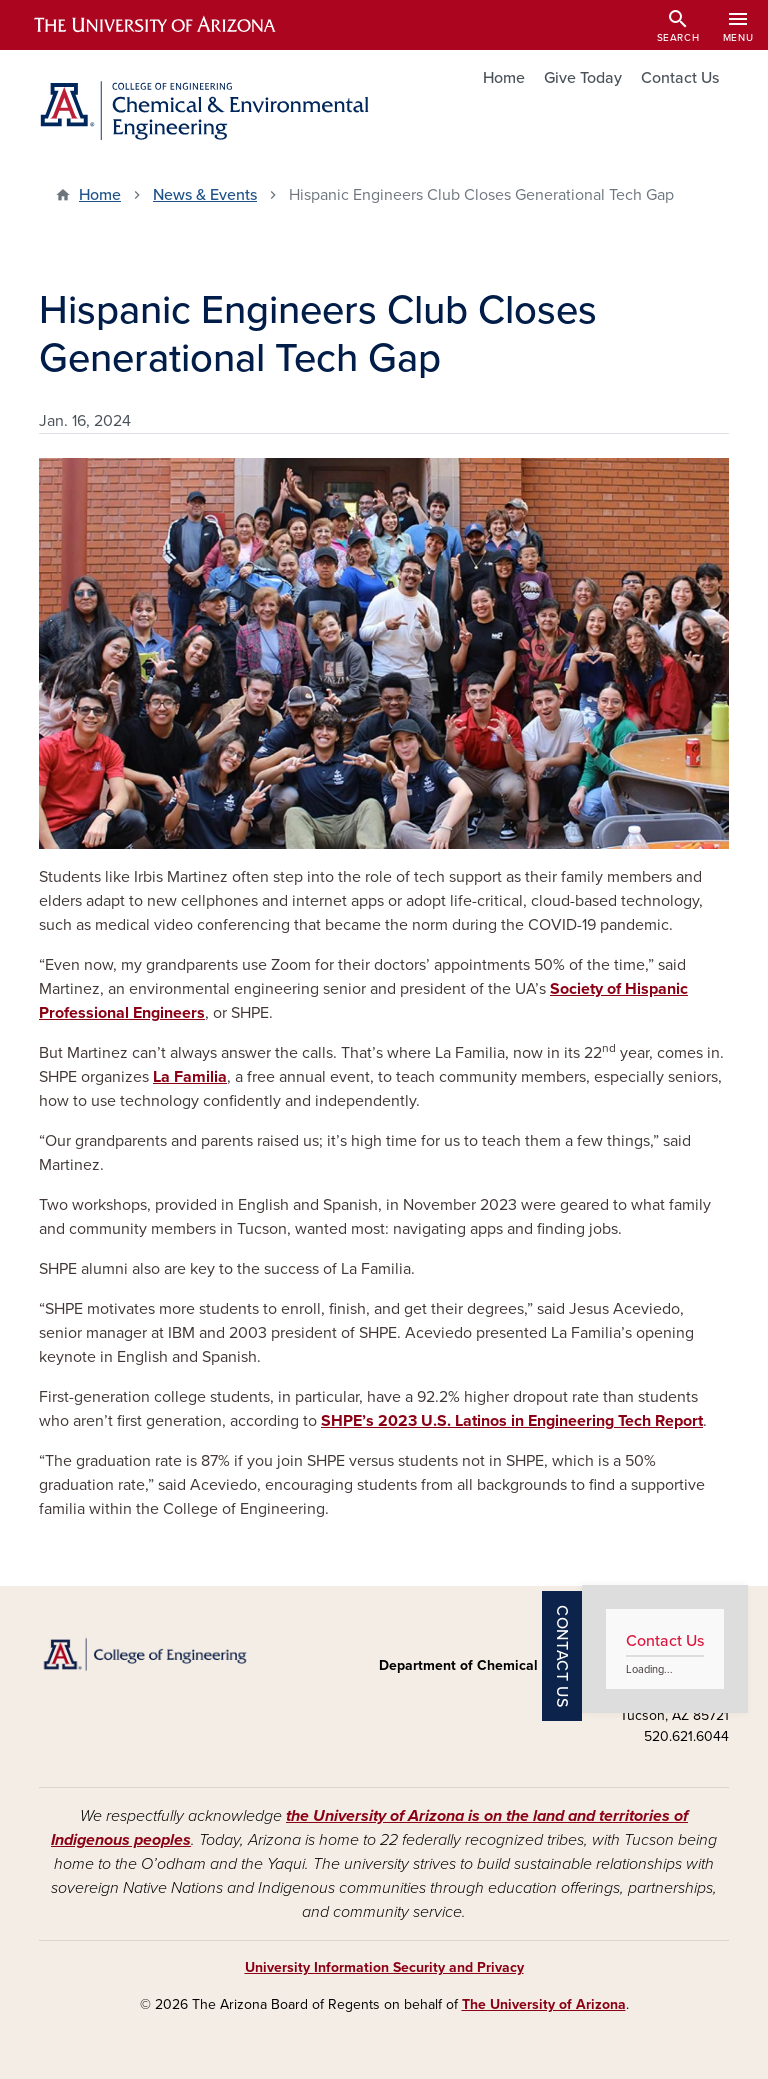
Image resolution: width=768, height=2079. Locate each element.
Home (504, 78)
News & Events (205, 195)
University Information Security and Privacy (384, 1967)
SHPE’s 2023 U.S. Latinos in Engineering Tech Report (512, 1421)
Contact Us (680, 78)
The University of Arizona (544, 2004)
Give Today (583, 78)
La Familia (190, 1077)
